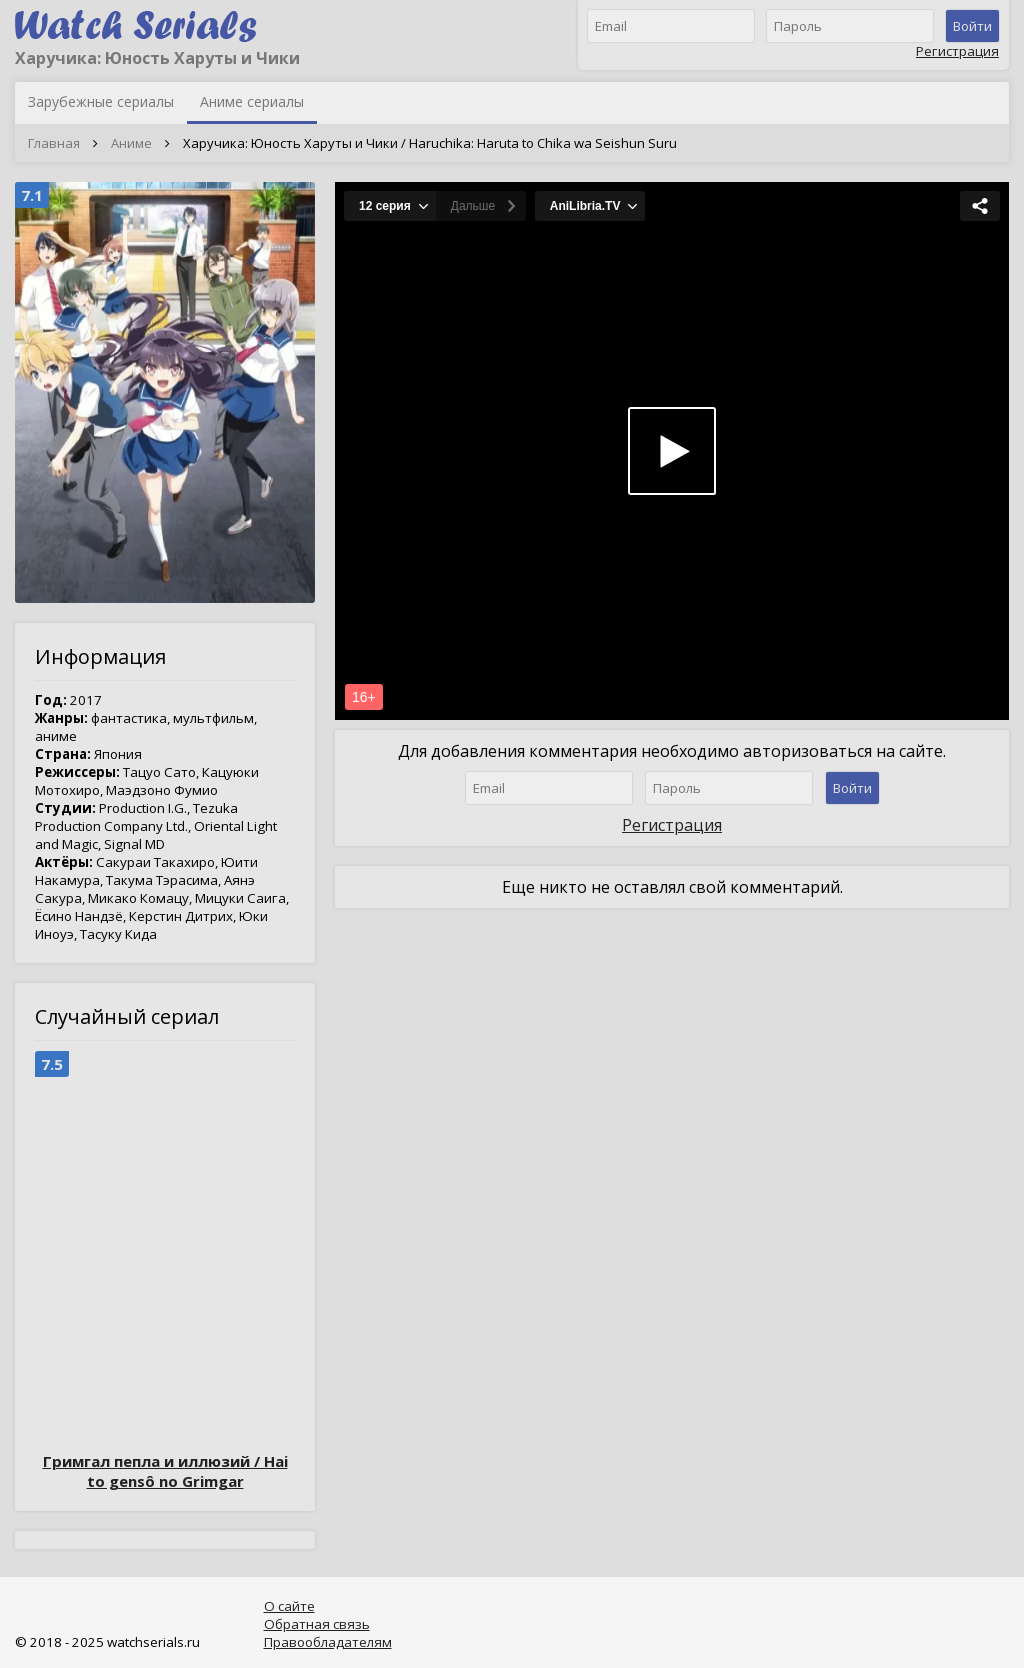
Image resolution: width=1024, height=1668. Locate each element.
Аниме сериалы (252, 101)
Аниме (131, 143)
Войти (972, 26)
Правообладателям (328, 1642)
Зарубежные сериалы (101, 101)
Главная (54, 143)
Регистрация (957, 51)
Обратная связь (317, 1624)
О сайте (289, 1606)
